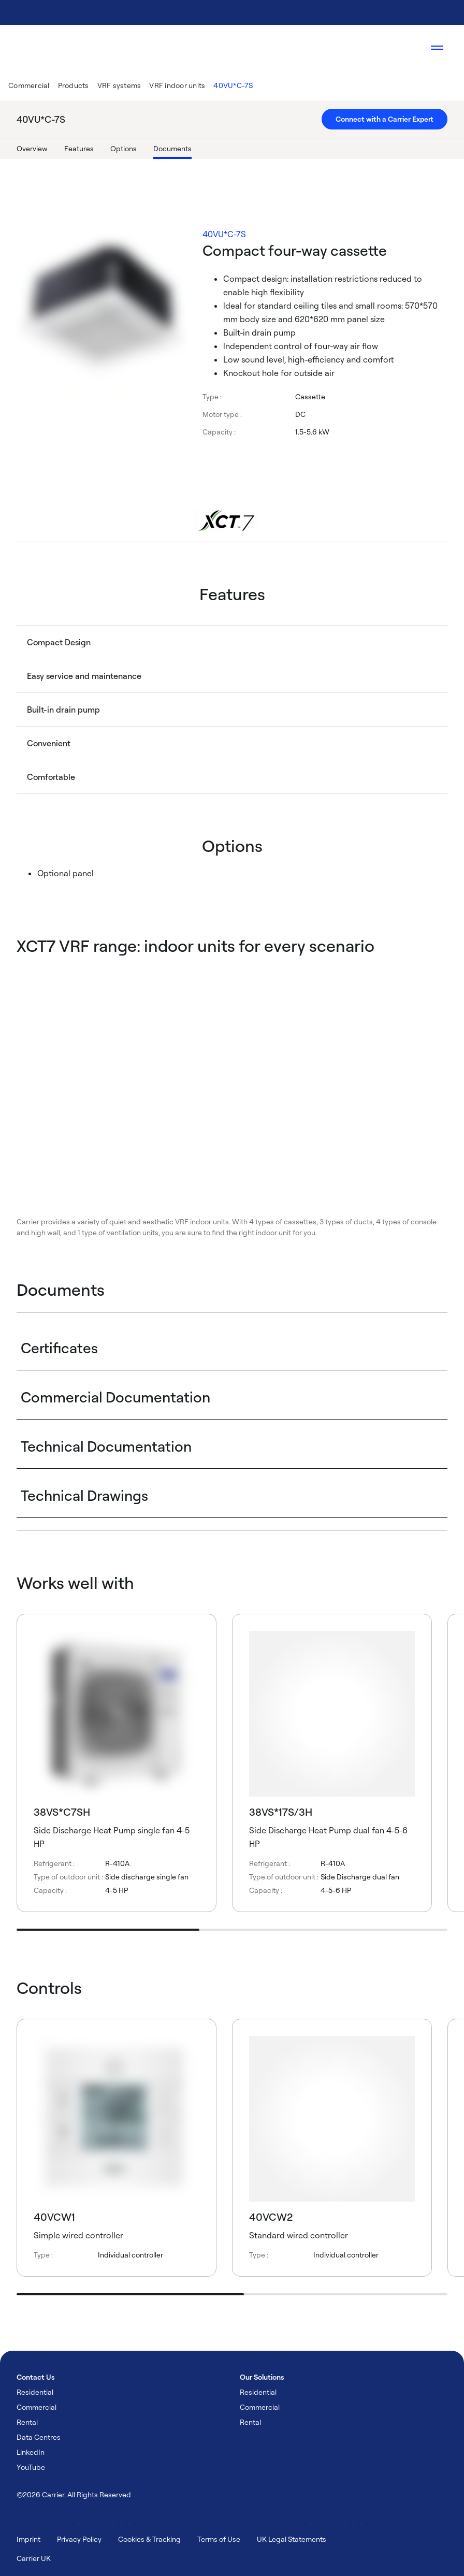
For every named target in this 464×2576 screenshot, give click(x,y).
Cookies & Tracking (149, 2539)
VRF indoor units (177, 85)
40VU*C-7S (233, 85)
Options (123, 148)
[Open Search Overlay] (406, 47)
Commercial (29, 85)
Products (73, 85)
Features (79, 148)
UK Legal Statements (291, 2539)
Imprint (28, 2539)
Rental (27, 2422)
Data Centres (39, 2437)
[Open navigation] (437, 47)
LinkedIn (31, 2452)
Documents (172, 148)
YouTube (31, 2467)
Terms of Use (218, 2539)
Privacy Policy (79, 2539)
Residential (35, 2391)
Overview (32, 148)
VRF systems (119, 85)
